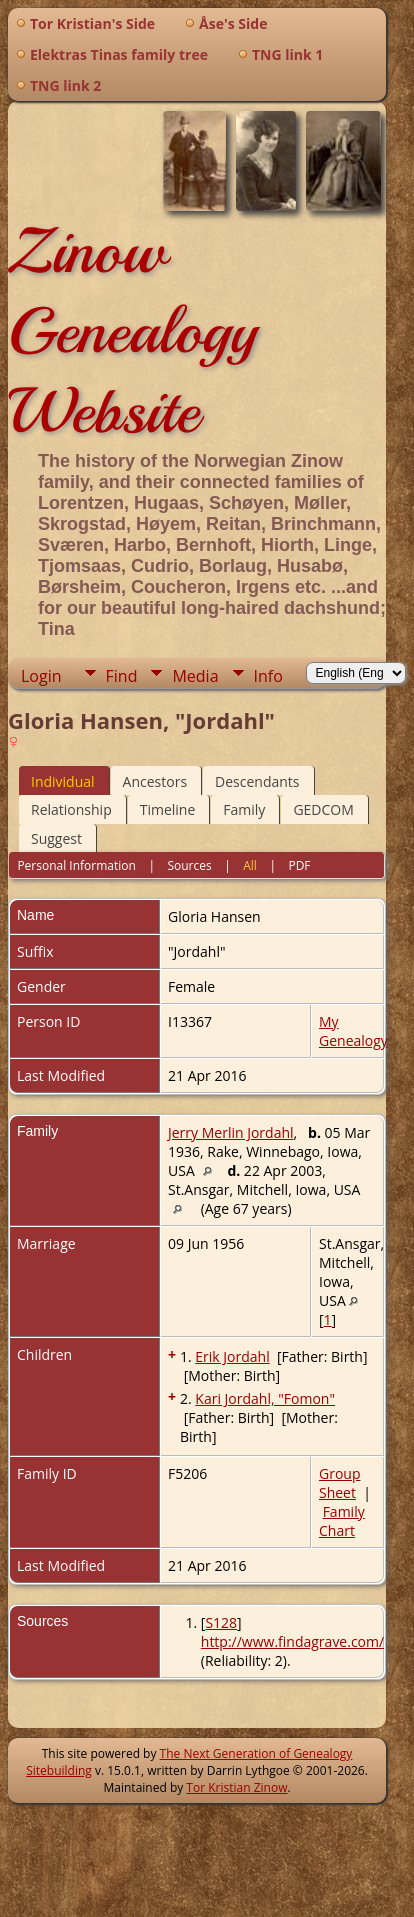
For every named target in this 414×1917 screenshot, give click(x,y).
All (250, 865)
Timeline (168, 809)
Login (41, 676)
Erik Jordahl (232, 1356)
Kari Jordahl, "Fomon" (265, 1398)
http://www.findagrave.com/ (292, 1641)
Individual (63, 781)
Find (122, 676)
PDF (299, 865)
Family (244, 809)
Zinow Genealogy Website (132, 331)
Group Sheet (339, 1483)
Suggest (56, 838)
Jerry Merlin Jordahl (231, 1132)
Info (268, 676)
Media (195, 676)
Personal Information (76, 865)
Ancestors (155, 781)
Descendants (257, 781)
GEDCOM (323, 809)
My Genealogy (353, 1031)
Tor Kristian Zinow (236, 1787)
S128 (221, 1622)
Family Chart (342, 1521)
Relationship (71, 809)
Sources (189, 865)
